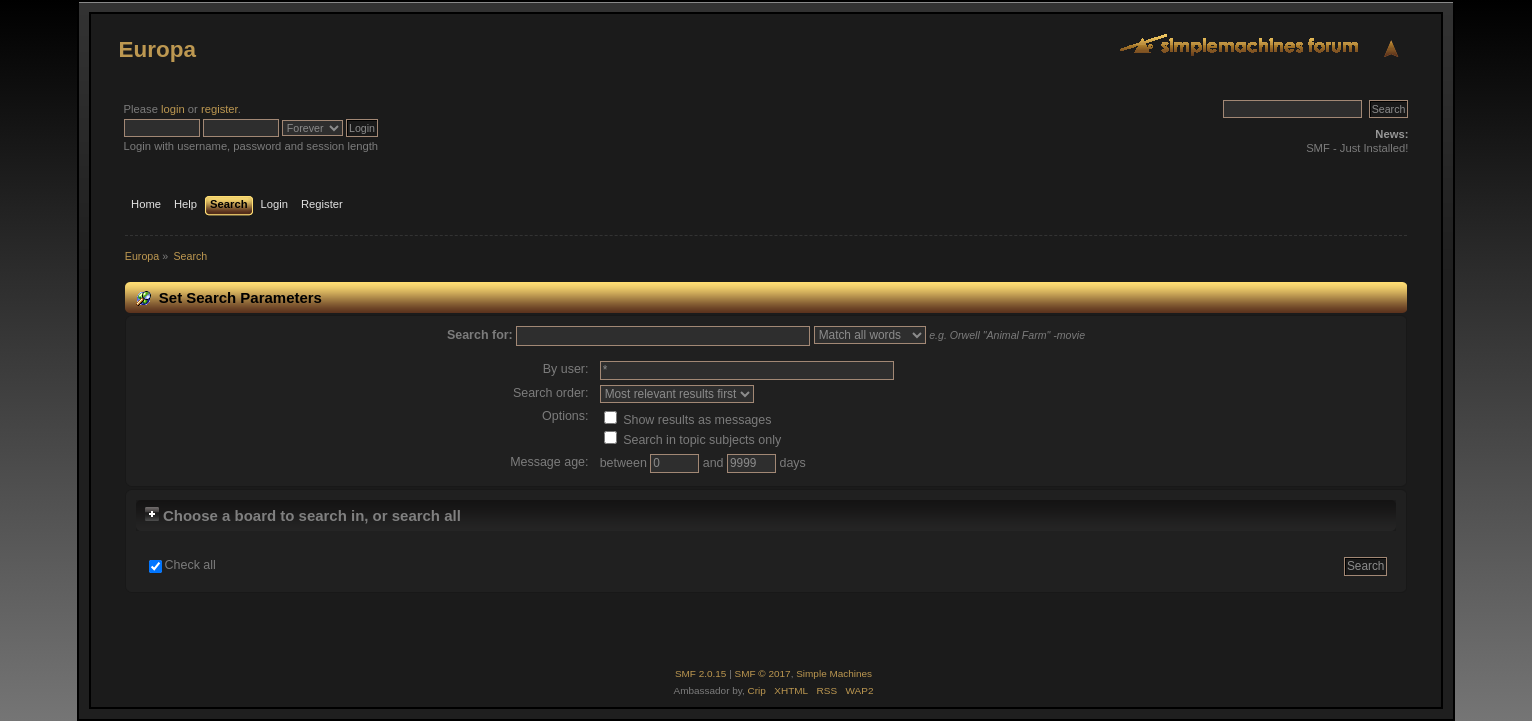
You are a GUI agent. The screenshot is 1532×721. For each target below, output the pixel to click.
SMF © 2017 (763, 673)
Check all (190, 565)
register (219, 109)
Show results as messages (688, 420)
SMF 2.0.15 (701, 673)
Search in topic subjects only (693, 440)
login (173, 109)
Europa (157, 49)
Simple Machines (834, 673)
